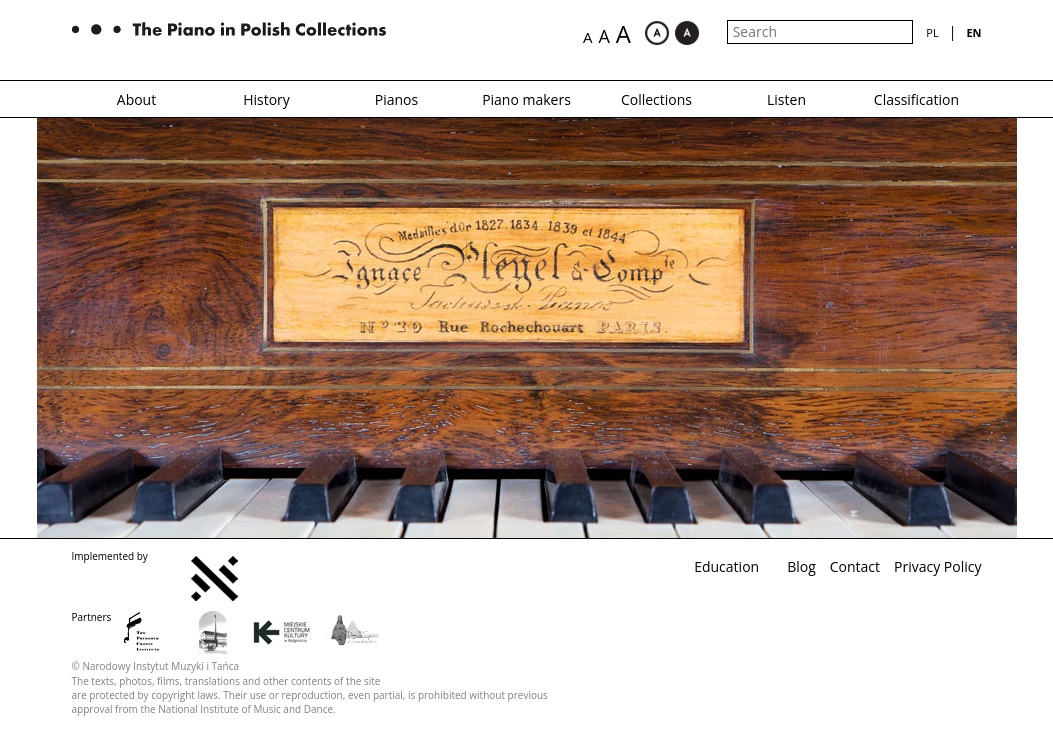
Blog (801, 566)
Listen (786, 99)
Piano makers (526, 99)
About (136, 99)
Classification (916, 99)
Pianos (396, 99)
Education (726, 566)
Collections (656, 99)
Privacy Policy (937, 566)
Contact (855, 566)
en (973, 32)
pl (932, 32)
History (266, 99)
